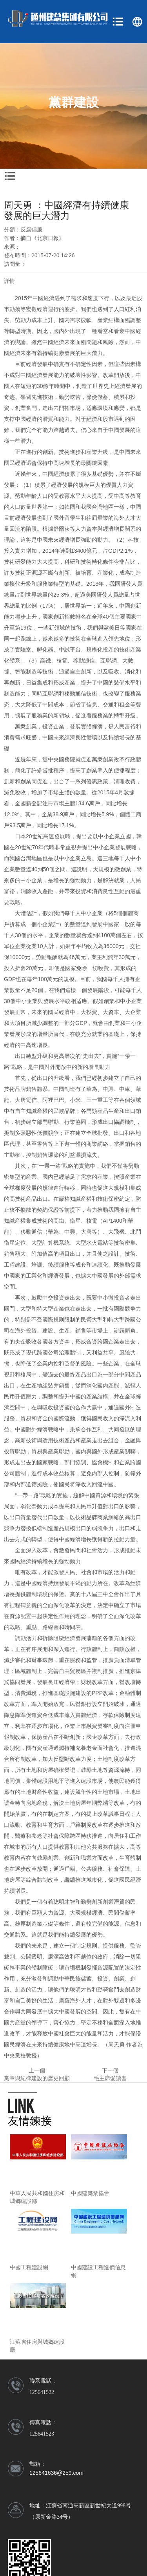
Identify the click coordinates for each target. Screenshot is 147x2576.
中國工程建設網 (29, 2267)
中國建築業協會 (90, 2193)
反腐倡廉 (31, 229)
